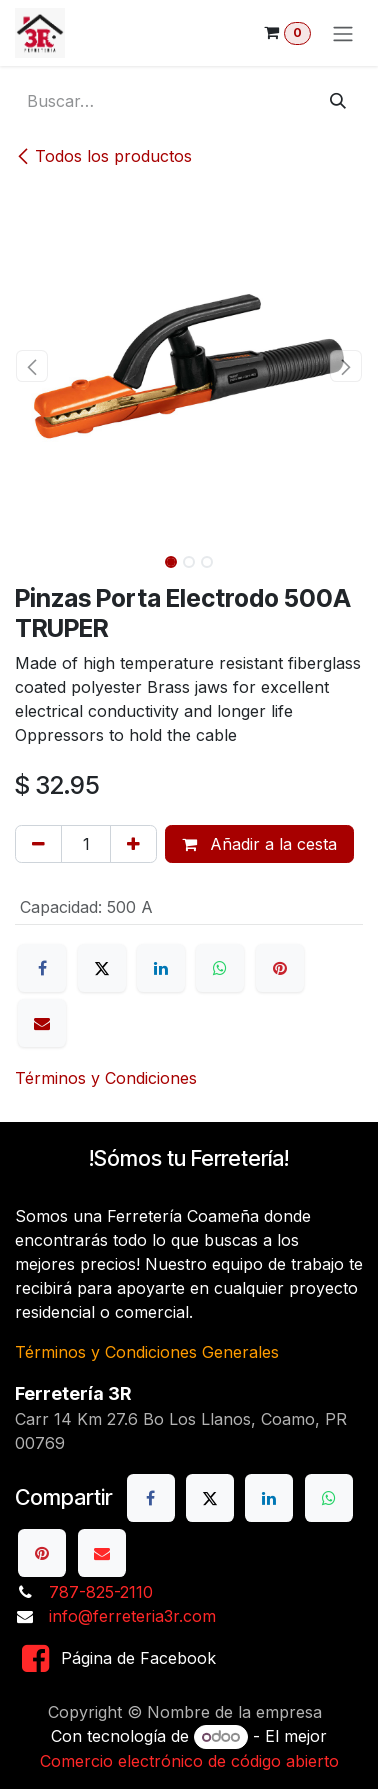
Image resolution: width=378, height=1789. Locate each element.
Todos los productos (103, 156)
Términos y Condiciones (106, 1078)
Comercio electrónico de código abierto (189, 1761)
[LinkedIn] (161, 968)
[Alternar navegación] (343, 33)
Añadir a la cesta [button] (259, 844)
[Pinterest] (280, 968)
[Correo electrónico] (42, 1023)
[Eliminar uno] (38, 844)
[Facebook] (42, 968)
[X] (102, 968)
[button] (32, 366)
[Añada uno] (133, 844)
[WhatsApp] (220, 968)
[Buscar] (338, 101)
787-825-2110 (101, 1592)
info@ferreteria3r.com (132, 1616)
